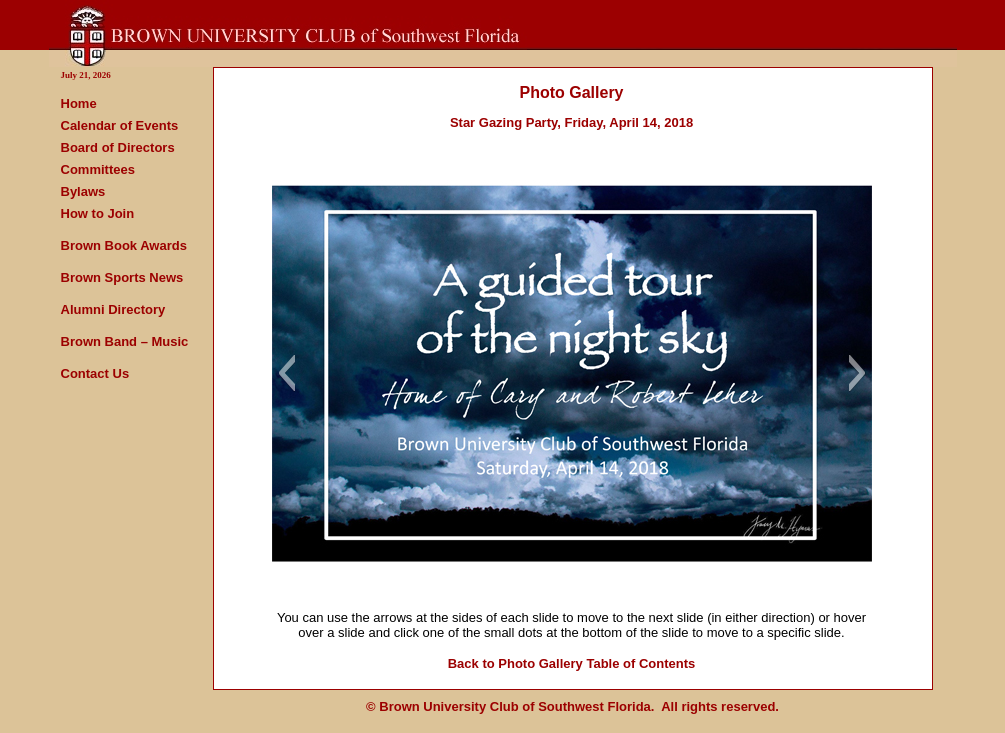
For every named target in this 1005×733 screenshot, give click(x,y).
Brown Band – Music (125, 341)
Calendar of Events (120, 125)
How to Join (98, 213)
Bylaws (83, 191)
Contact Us (95, 373)
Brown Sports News (122, 277)
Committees (98, 169)
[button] (286, 373)
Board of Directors (118, 147)
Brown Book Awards (124, 245)
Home (79, 103)
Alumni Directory (113, 309)
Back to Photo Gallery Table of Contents (572, 663)
